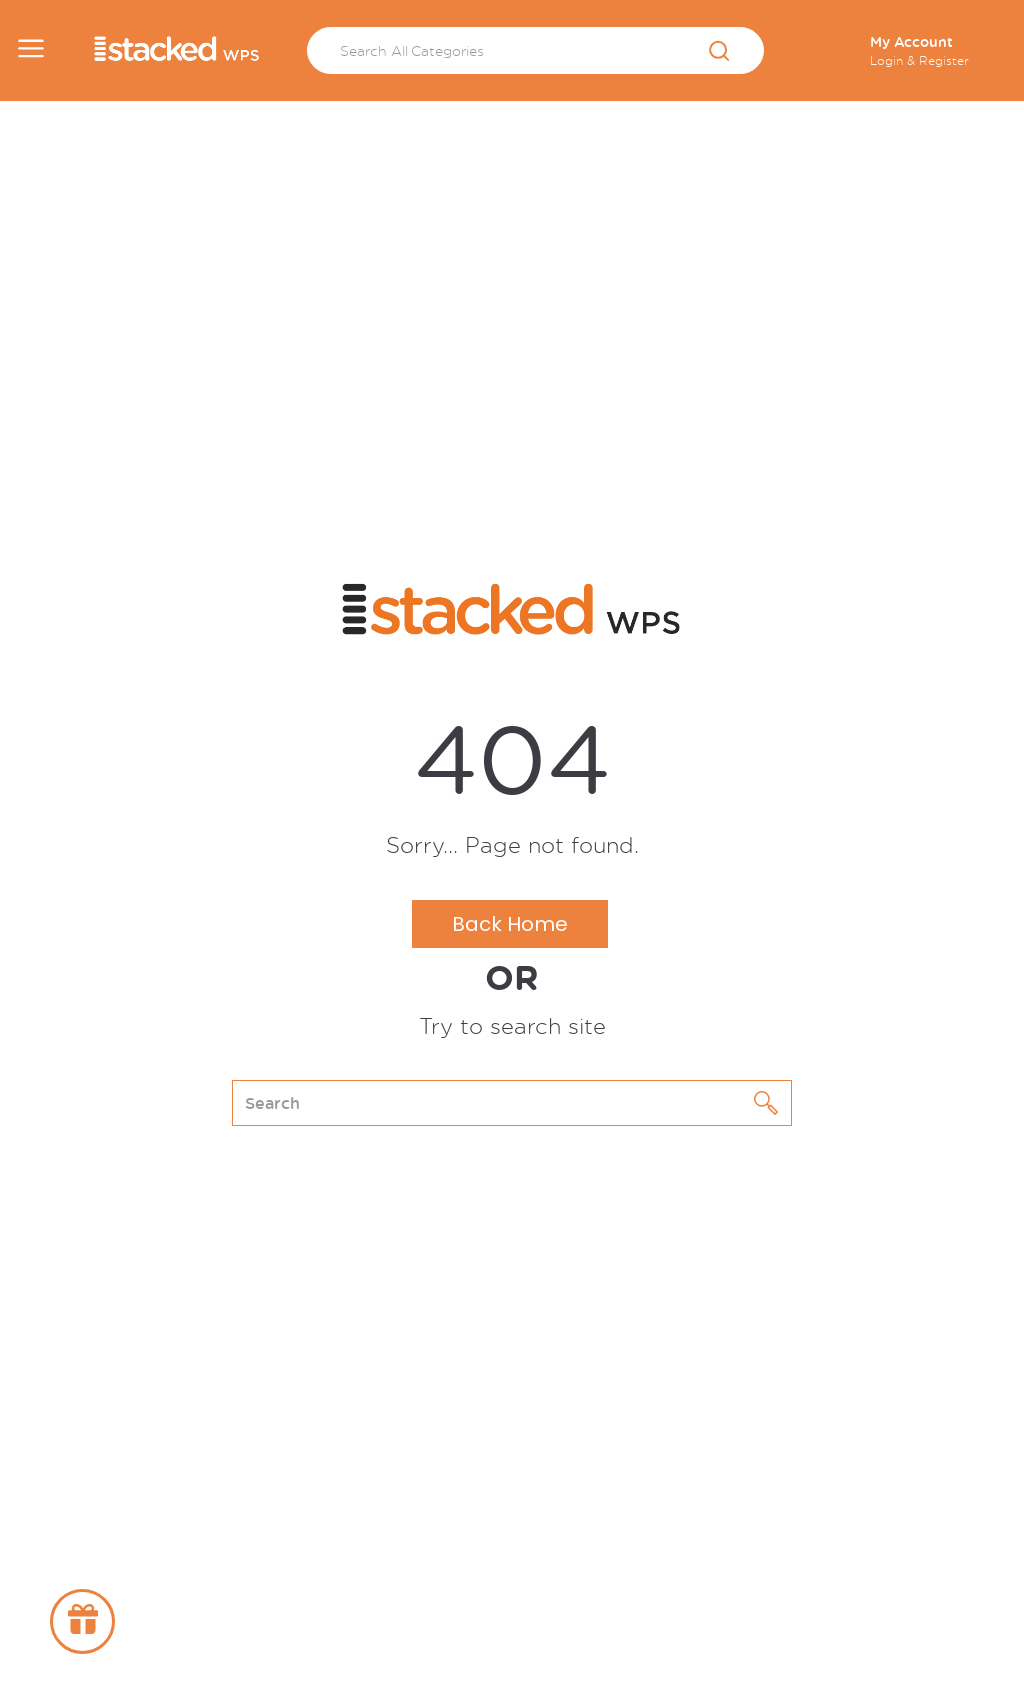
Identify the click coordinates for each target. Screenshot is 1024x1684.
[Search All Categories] (535, 50)
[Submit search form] (719, 52)
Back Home (510, 924)
